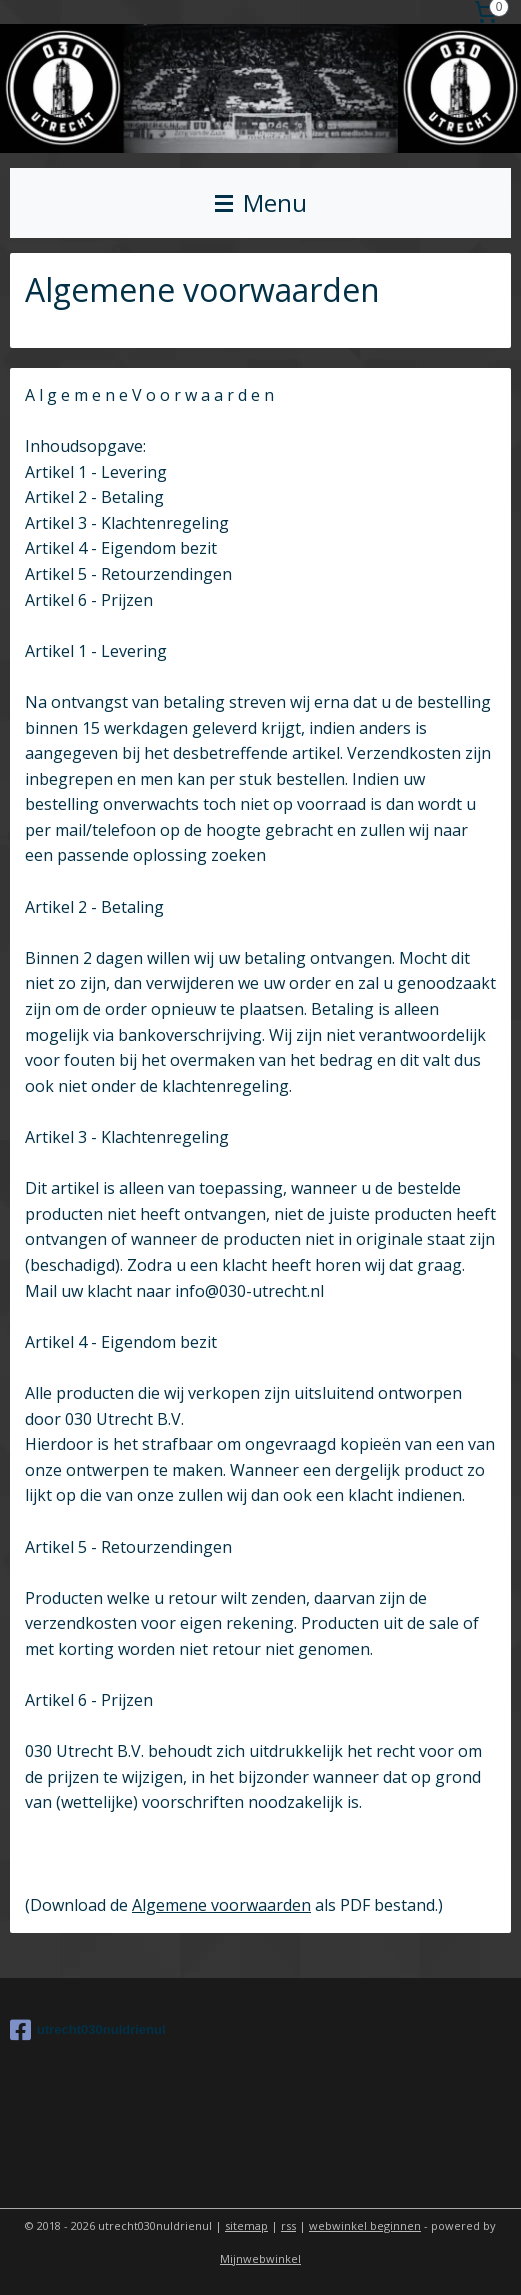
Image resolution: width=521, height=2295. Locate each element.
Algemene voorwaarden (221, 1904)
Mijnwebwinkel (260, 2258)
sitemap (246, 2225)
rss (288, 2225)
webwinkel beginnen (365, 2225)
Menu (261, 202)
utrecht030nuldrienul (88, 2030)
